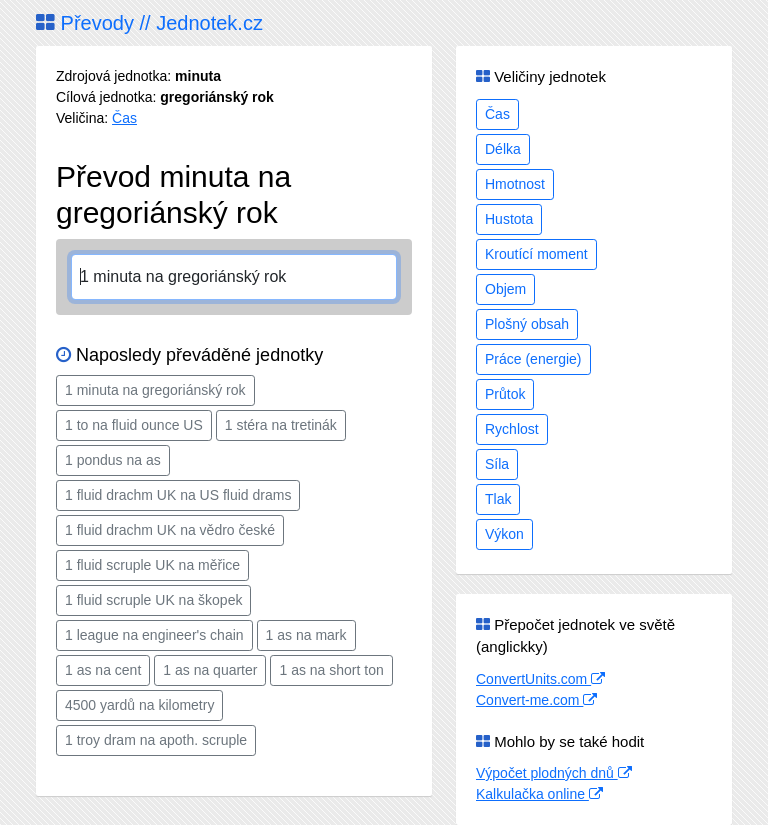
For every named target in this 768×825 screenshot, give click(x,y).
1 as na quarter (210, 670)
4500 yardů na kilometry (139, 705)
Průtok (505, 394)
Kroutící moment (536, 254)
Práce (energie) (533, 359)
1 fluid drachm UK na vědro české (170, 530)
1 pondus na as (113, 460)
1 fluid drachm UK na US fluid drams (178, 495)
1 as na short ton (331, 670)
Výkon (504, 534)
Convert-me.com (536, 700)
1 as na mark (306, 635)
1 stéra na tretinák (281, 425)
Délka (503, 149)
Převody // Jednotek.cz (149, 23)
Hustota (509, 219)
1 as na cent (103, 670)
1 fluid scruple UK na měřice (152, 565)
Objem (505, 289)
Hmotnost (515, 184)
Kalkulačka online (539, 794)
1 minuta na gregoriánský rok (155, 390)
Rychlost (512, 429)
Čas (124, 118)
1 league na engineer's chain (154, 635)
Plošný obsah (527, 324)
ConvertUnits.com (540, 679)
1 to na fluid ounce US (134, 425)
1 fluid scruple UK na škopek (153, 600)
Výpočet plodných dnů (554, 773)
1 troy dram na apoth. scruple (156, 740)
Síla (497, 464)
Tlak (498, 499)
